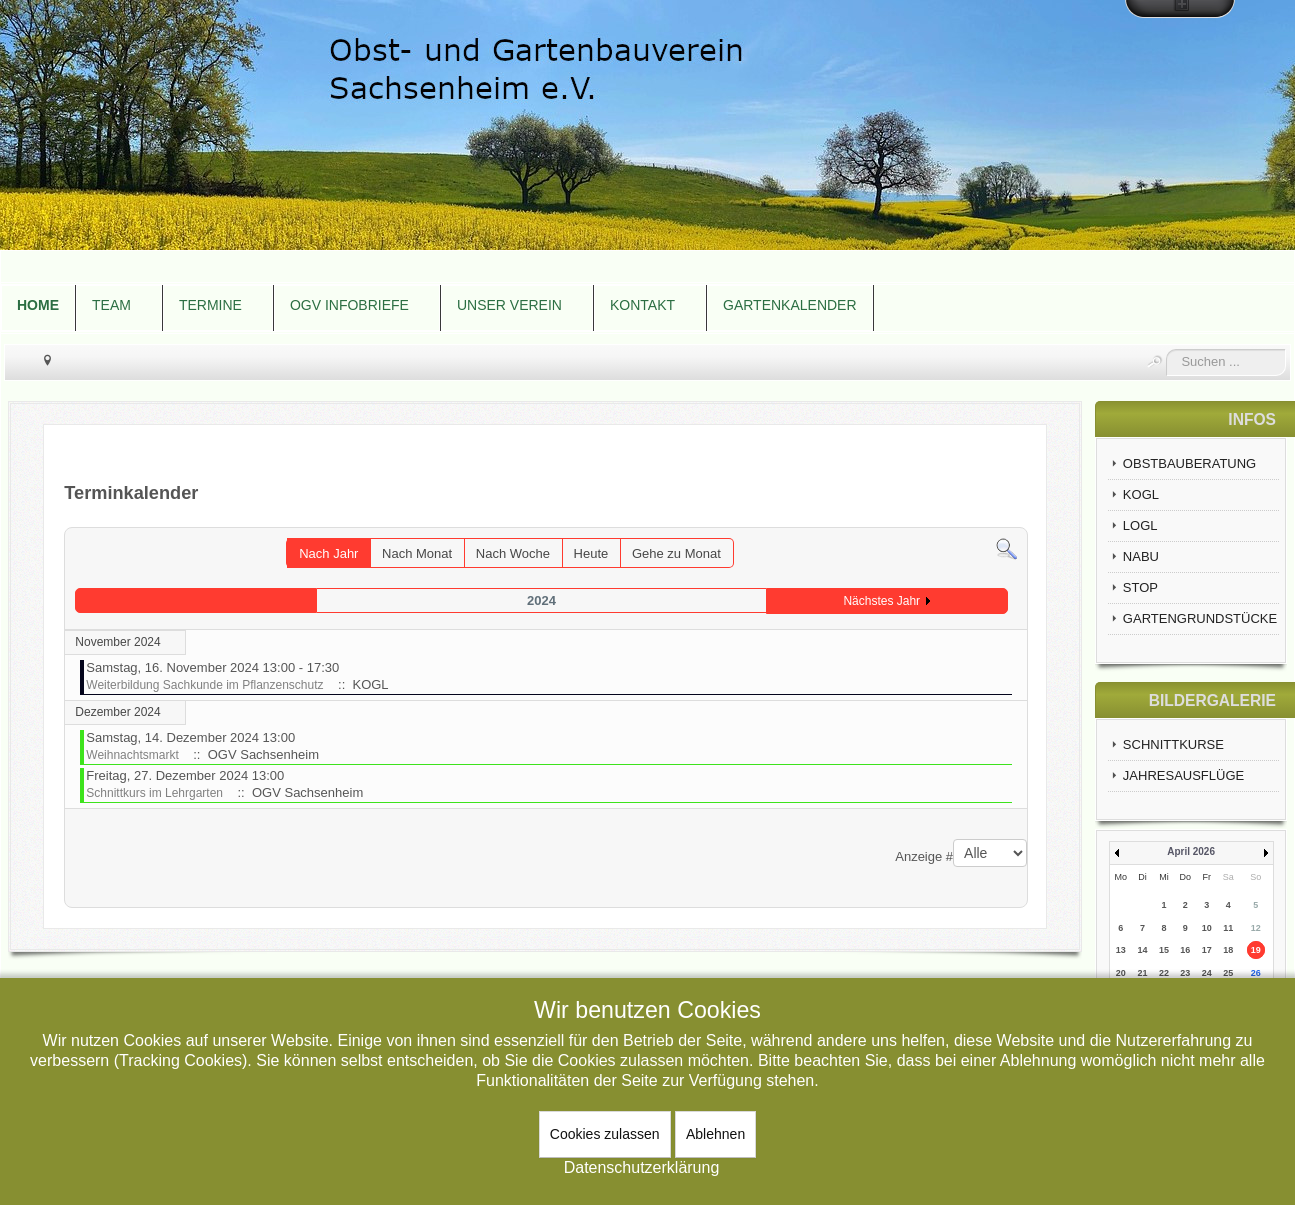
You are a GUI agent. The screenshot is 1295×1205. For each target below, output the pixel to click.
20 (1121, 973)
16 (1185, 950)
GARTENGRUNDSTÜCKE (1200, 618)
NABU (1141, 556)
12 (1256, 928)
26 (1256, 973)
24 (1207, 973)
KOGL (1141, 494)
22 (1164, 973)
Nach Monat (417, 553)
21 (1142, 973)
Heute (591, 553)
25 (1228, 973)
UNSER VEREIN (509, 305)
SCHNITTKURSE (1173, 744)
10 (1207, 928)
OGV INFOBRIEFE (349, 305)
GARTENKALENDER (790, 305)
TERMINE (210, 305)
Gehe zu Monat (676, 553)
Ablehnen (715, 1134)
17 (1207, 950)
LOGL (1140, 525)
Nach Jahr (328, 553)
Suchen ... (1166, 349)
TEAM (111, 305)
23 (1185, 973)
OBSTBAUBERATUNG (1189, 463)
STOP (1140, 587)
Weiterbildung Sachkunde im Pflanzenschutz (204, 685)
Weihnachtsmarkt (132, 755)
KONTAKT (642, 305)
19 (1256, 950)
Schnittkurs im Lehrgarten (154, 793)
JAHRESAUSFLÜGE (1183, 775)
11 (1228, 928)
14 (1142, 950)
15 (1164, 950)
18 (1228, 950)
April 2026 (1191, 851)
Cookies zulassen (605, 1134)
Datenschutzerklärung (642, 1167)
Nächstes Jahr (881, 601)
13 (1121, 950)
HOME (38, 305)
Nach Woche (513, 553)
